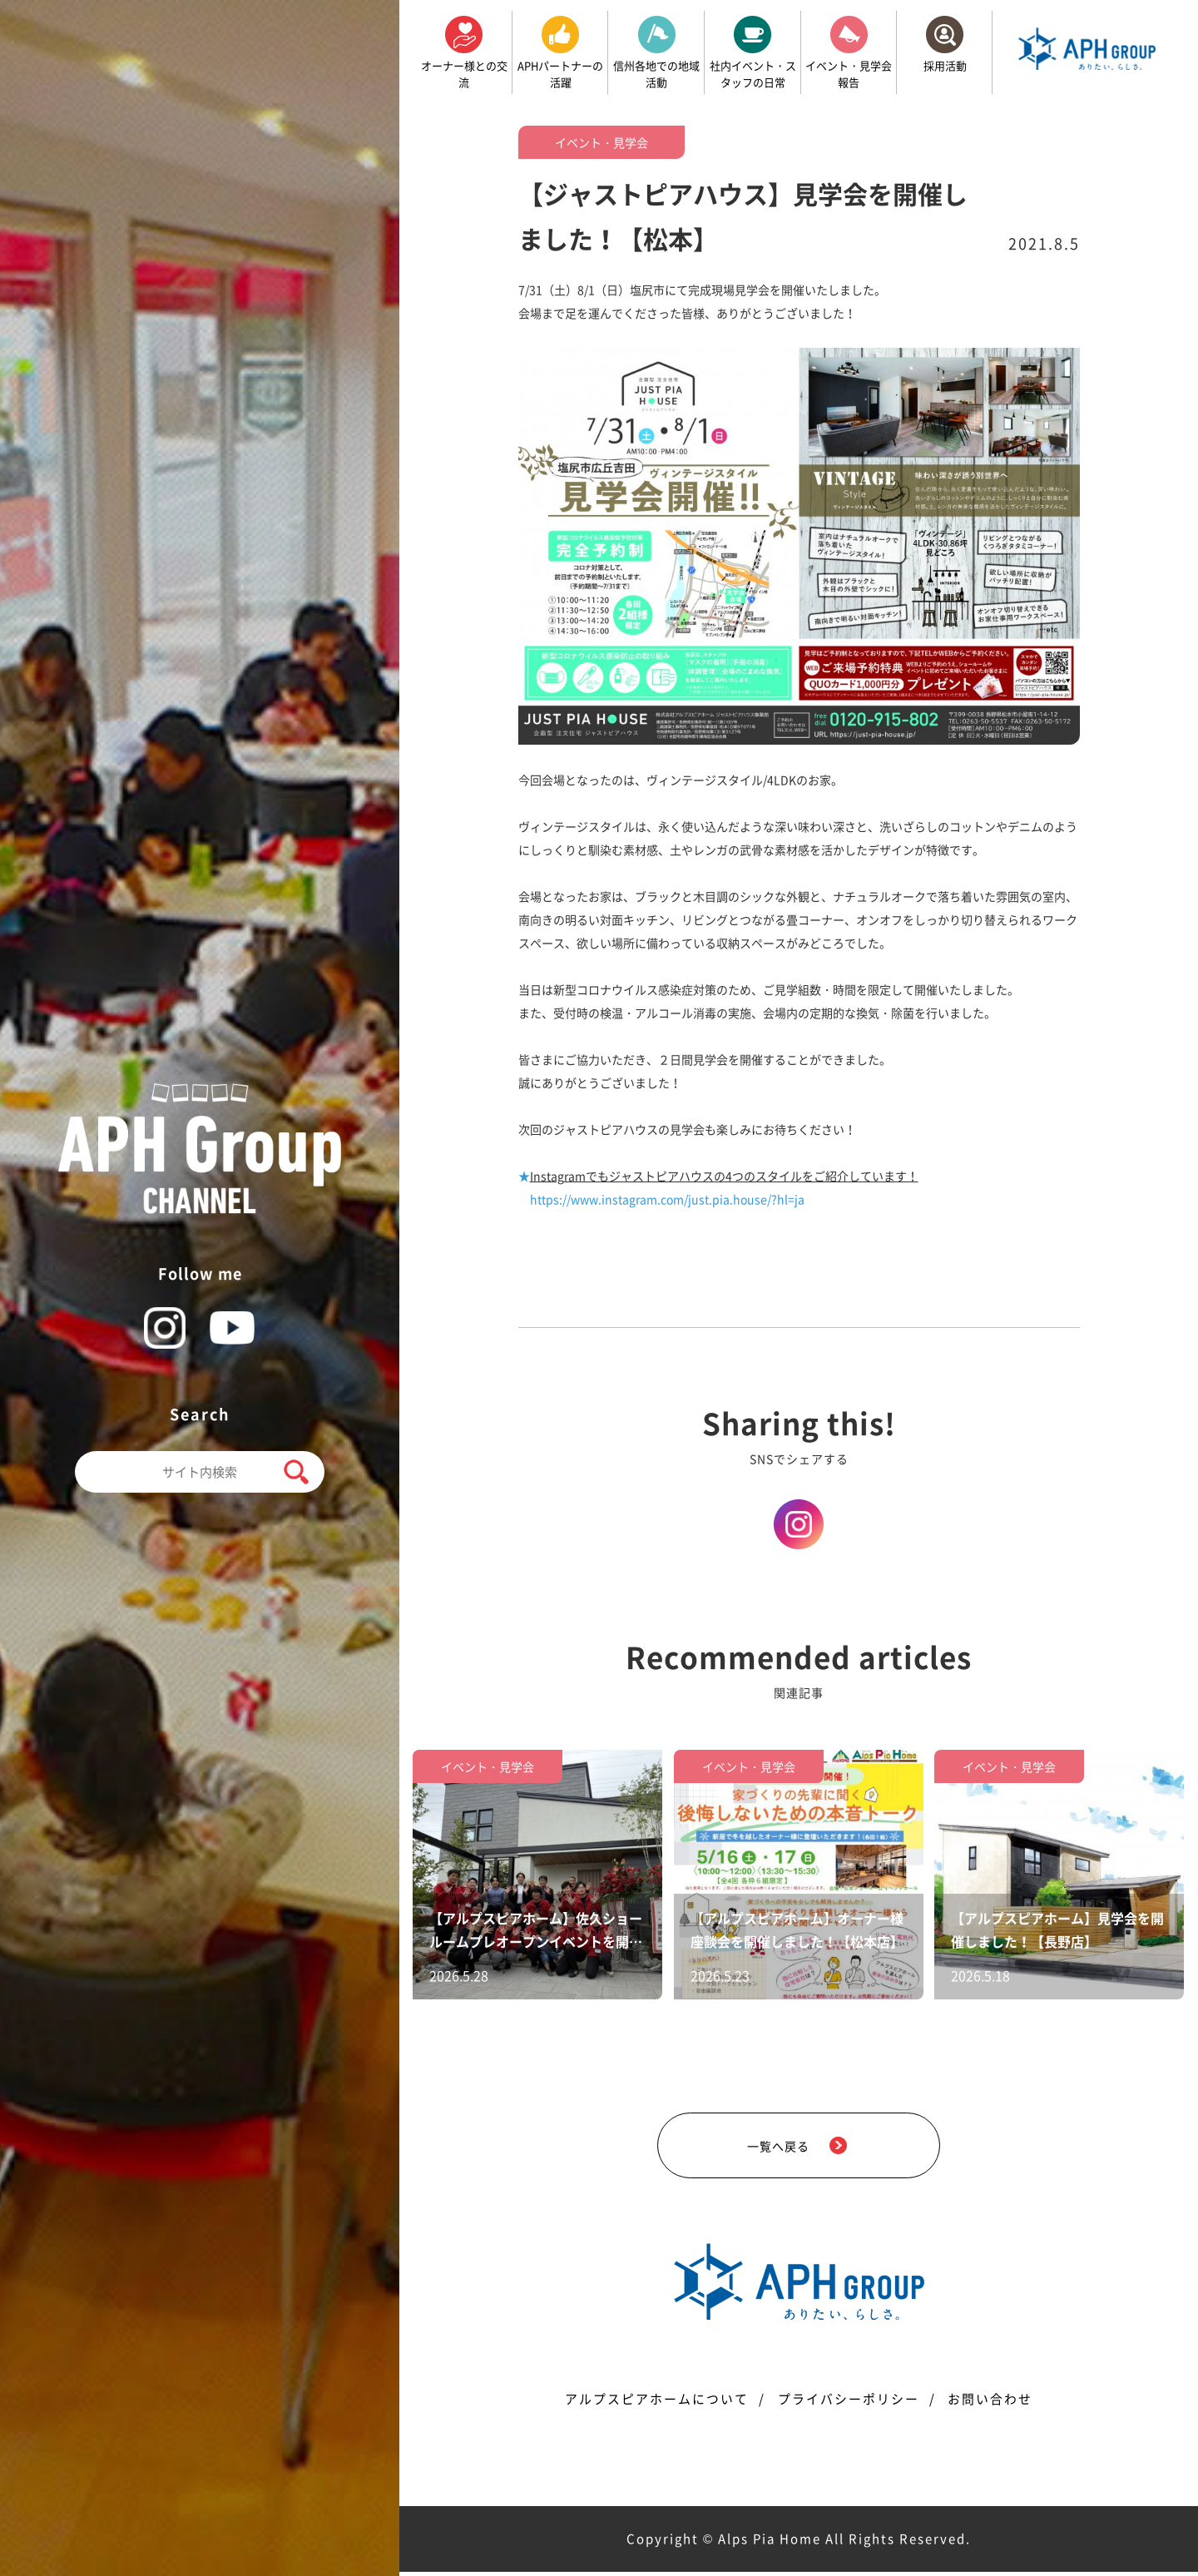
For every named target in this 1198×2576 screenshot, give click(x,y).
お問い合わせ (990, 2403)
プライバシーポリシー (848, 2403)
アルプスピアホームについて (657, 2403)
